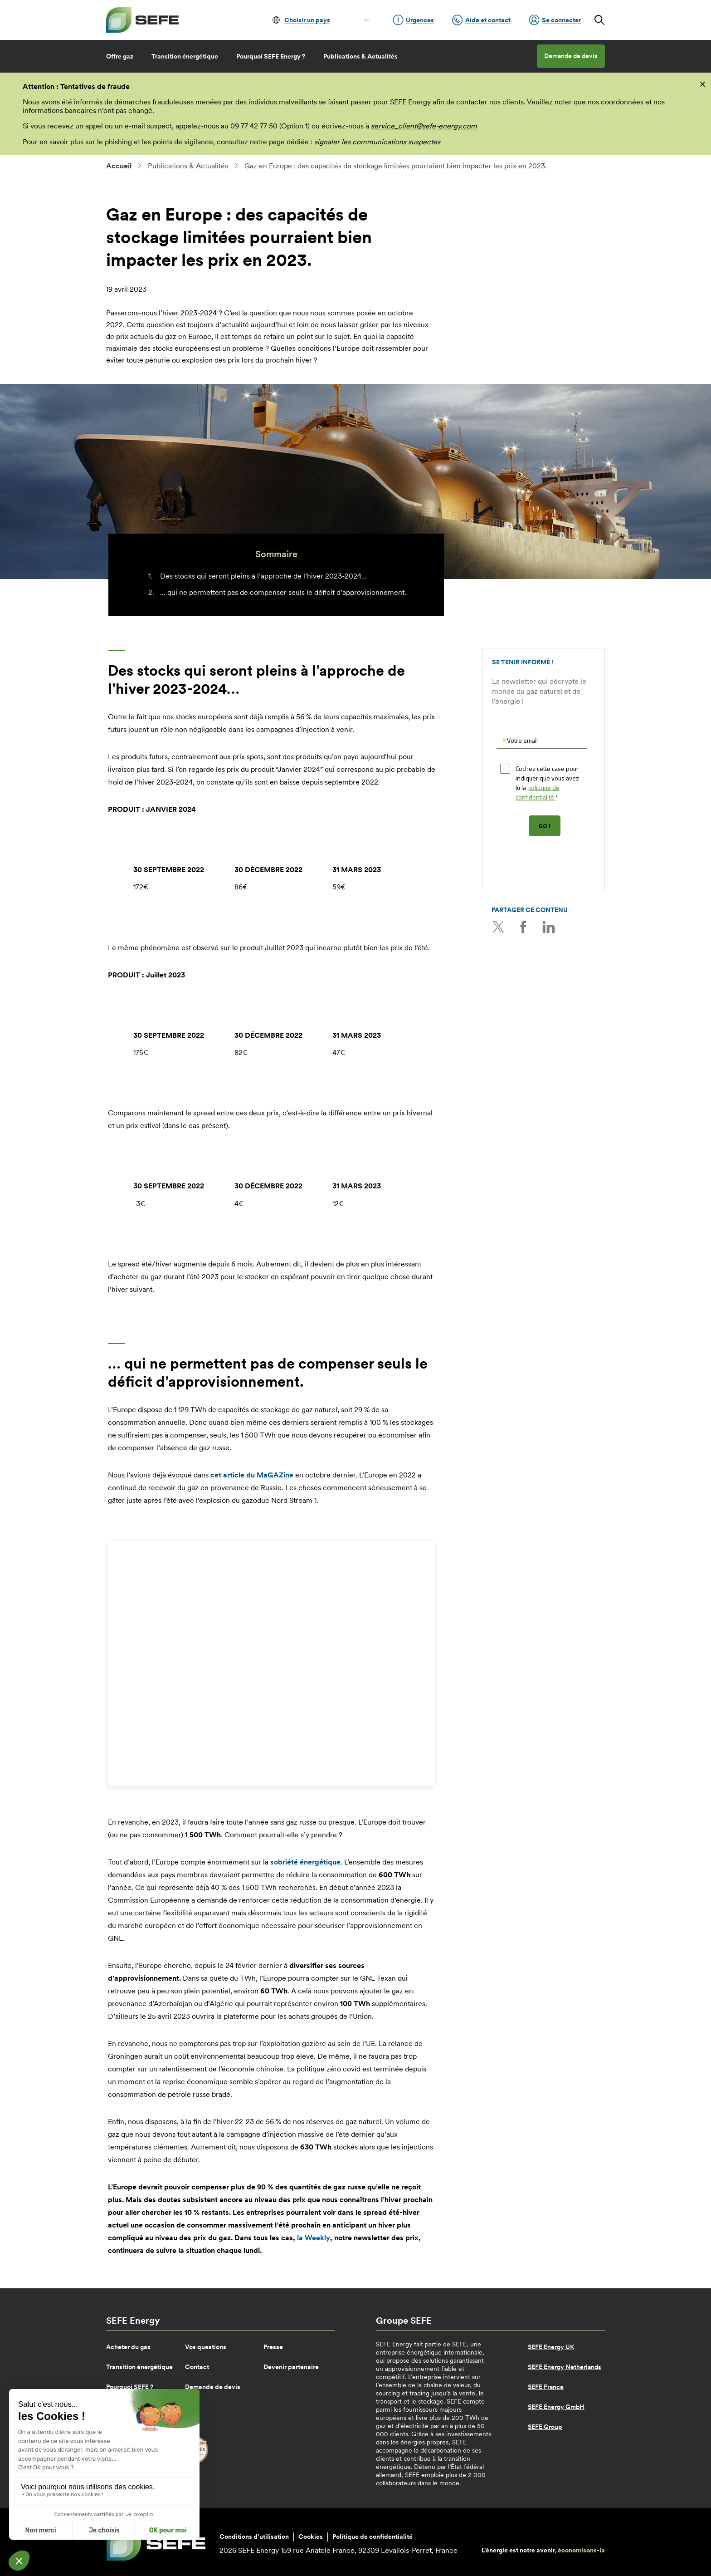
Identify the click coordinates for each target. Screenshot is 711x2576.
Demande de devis (571, 56)
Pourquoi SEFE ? (129, 2387)
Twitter (498, 927)
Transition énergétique (184, 56)
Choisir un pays (307, 20)
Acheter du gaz (128, 2347)
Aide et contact (481, 20)
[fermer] (702, 83)
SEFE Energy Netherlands (564, 2367)
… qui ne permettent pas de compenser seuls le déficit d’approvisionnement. (283, 592)
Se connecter (555, 20)
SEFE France (546, 2387)
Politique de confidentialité (372, 2536)
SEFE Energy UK (551, 2347)
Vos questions (205, 2347)
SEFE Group (545, 2427)
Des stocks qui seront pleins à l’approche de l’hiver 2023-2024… (263, 575)
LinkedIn (548, 927)
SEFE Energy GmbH (556, 2407)
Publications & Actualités (360, 56)
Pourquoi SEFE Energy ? (270, 56)
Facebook (523, 927)
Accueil (118, 165)
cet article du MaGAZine (251, 1474)
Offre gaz (119, 56)
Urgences (413, 20)
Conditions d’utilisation (254, 2536)
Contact (197, 2367)
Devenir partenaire (291, 2367)
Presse (273, 2347)
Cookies (310, 2536)
